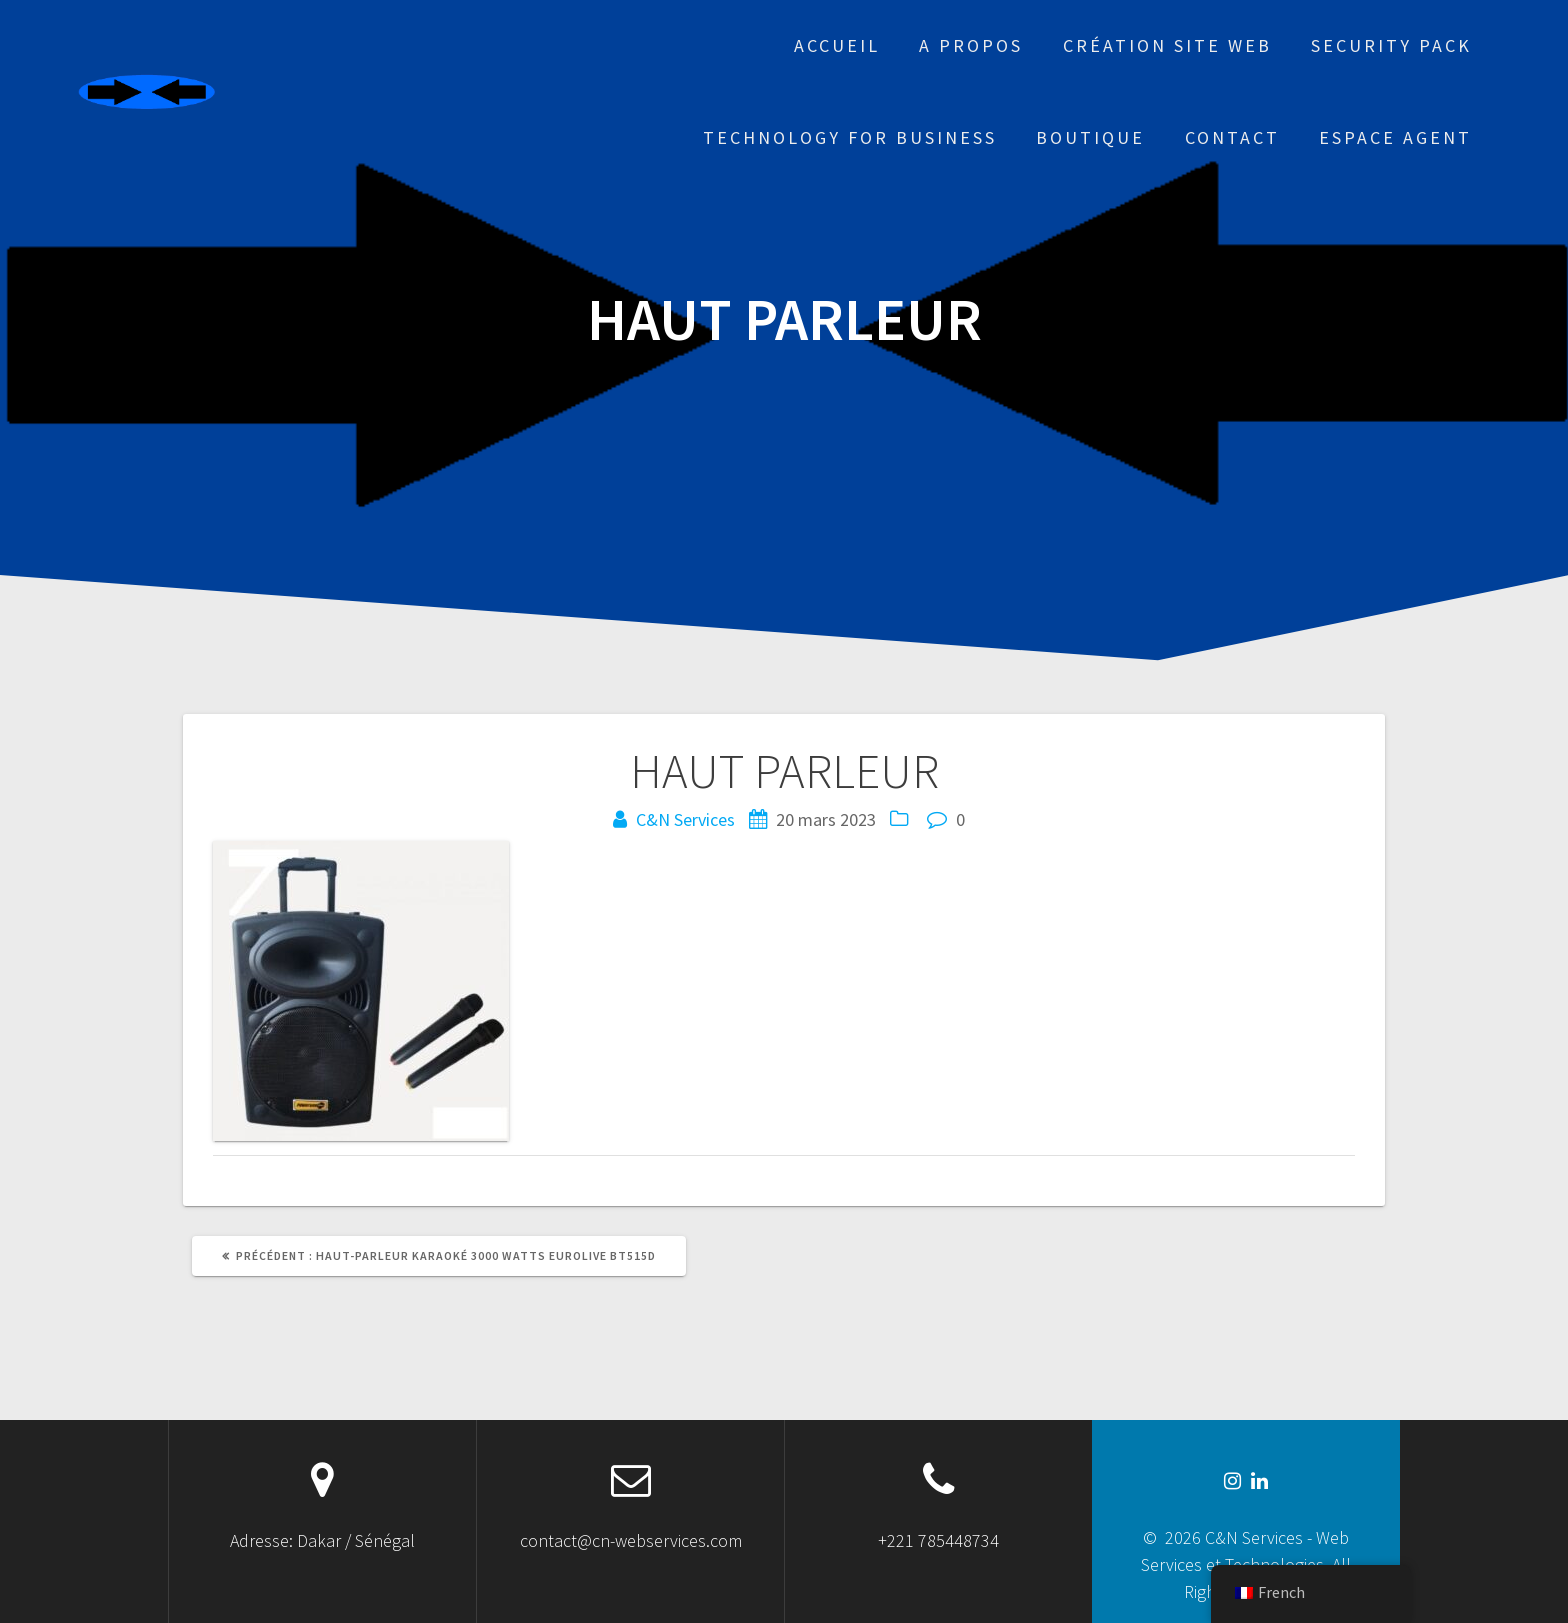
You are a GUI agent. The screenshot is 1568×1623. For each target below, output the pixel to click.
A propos (971, 45)
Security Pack (1391, 45)
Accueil (837, 45)
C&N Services (685, 819)
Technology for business (850, 137)
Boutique (1090, 137)
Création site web (1167, 45)
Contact (1232, 137)
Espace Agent (1395, 137)
